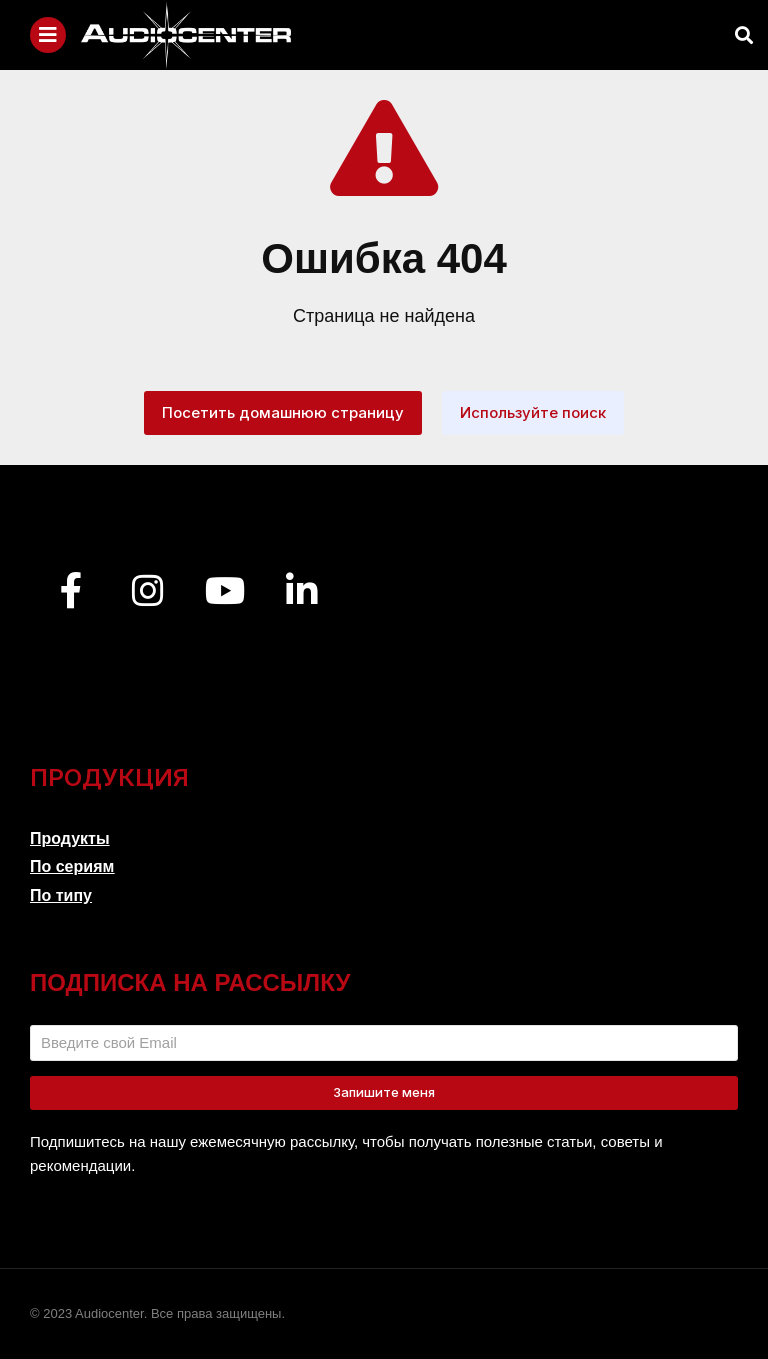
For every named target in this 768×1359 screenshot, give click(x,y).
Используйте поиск (533, 412)
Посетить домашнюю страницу (283, 412)
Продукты (70, 838)
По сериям (72, 866)
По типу (61, 895)
